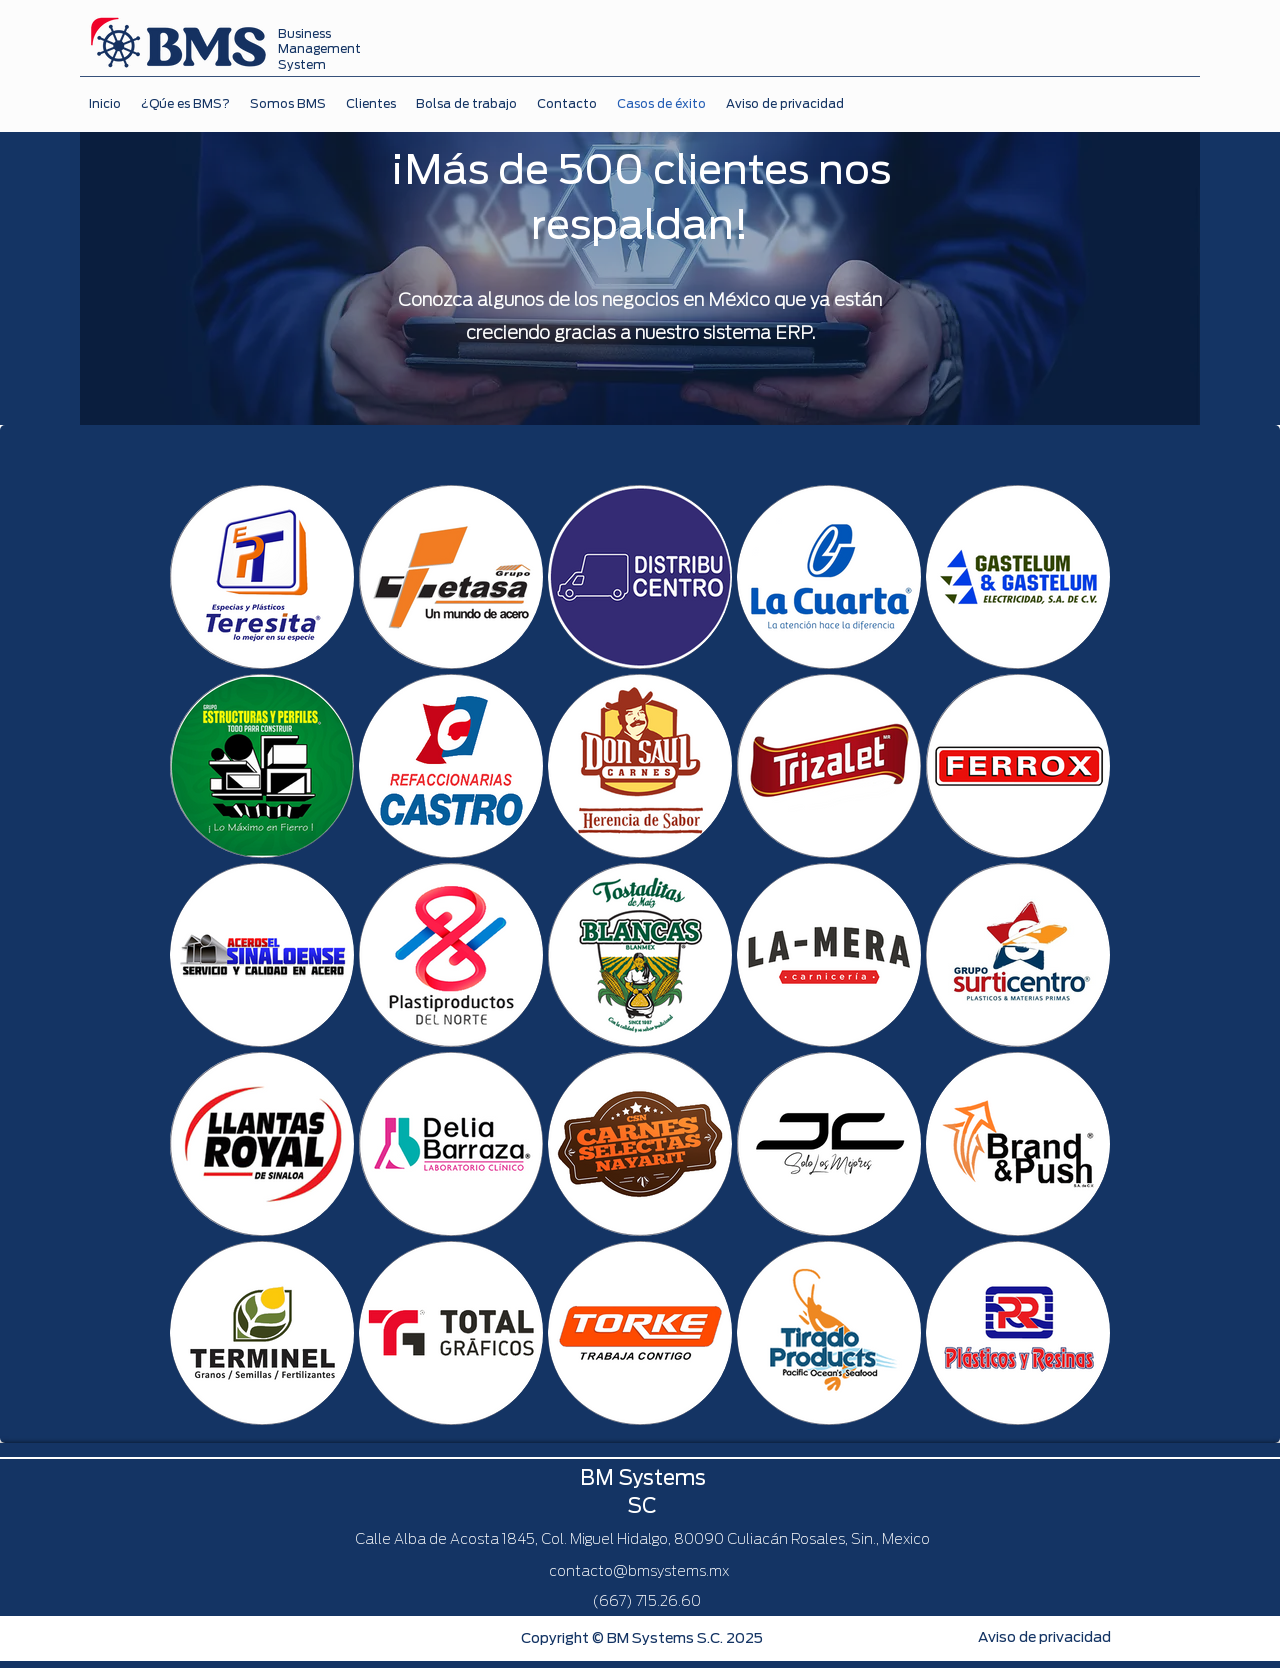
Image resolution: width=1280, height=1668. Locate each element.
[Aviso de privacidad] (1044, 1638)
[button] (371, 105)
